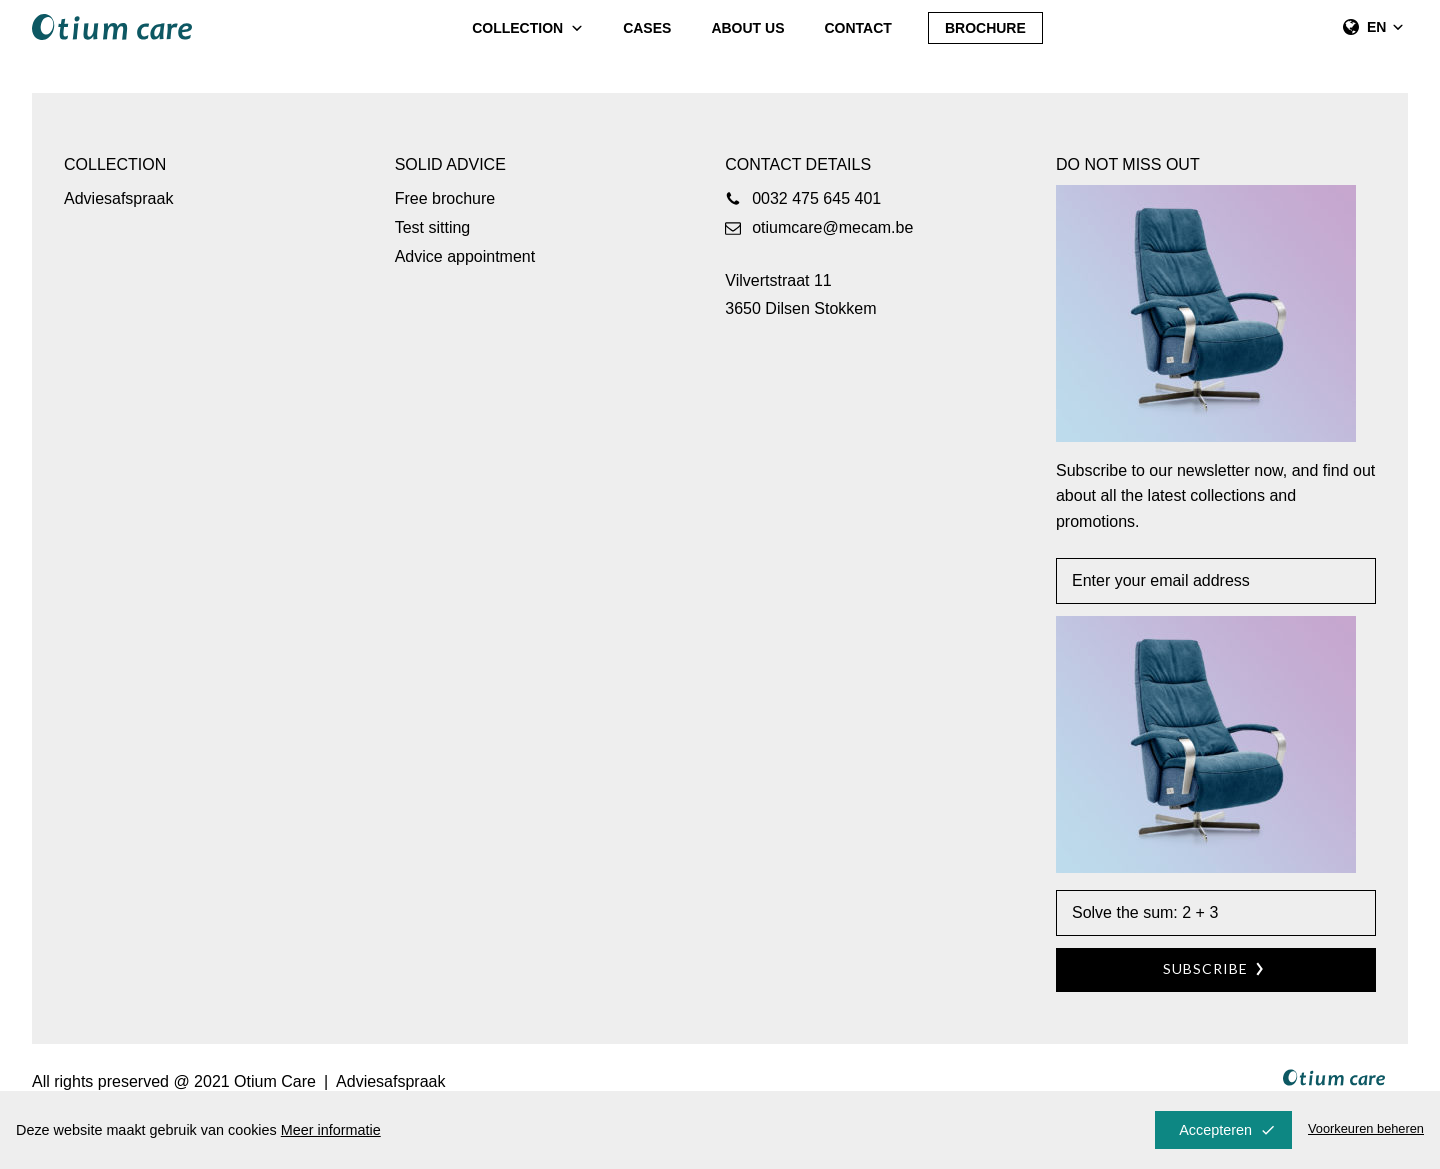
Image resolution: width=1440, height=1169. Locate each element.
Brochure (985, 28)
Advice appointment (465, 256)
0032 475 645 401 (816, 198)
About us (747, 28)
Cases (647, 28)
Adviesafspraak (118, 198)
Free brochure (445, 198)
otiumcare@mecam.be (832, 227)
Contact (858, 28)
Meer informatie (331, 1130)
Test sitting (433, 227)
